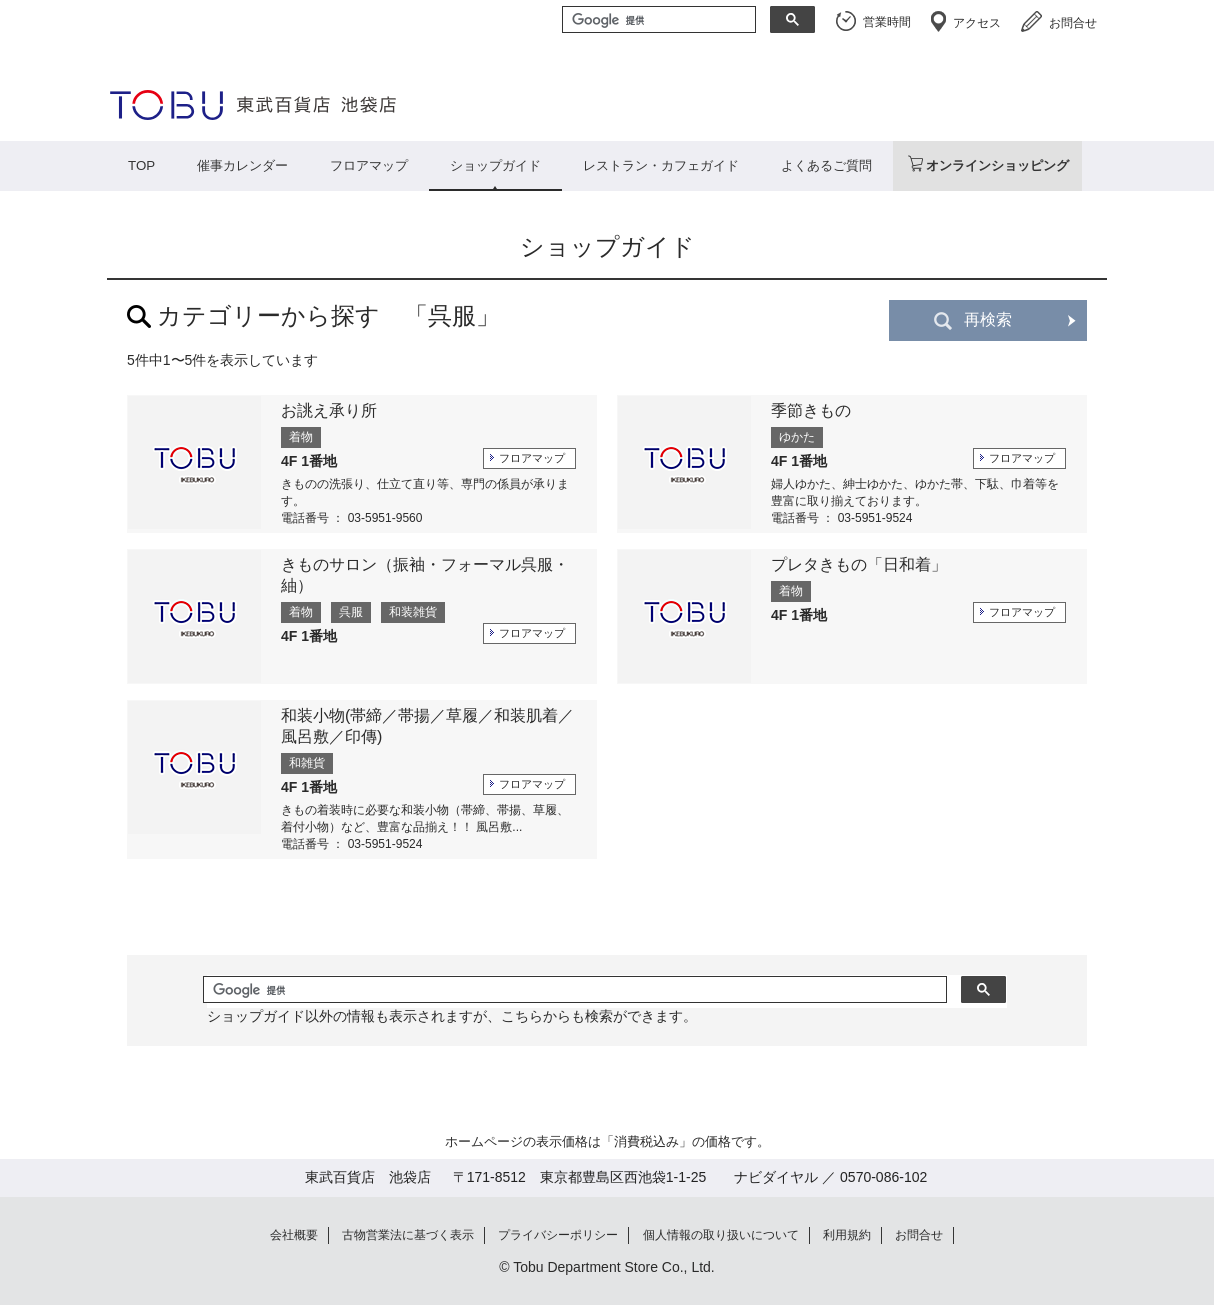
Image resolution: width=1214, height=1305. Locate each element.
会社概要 (294, 1235)
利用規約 (847, 1235)
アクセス (977, 23)
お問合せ (1073, 23)
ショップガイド (495, 165)
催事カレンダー (242, 165)
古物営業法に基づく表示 (408, 1235)
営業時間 (887, 22)
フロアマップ (369, 165)
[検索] (657, 21)
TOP (141, 165)
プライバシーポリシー (558, 1235)
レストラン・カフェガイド (661, 165)
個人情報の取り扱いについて (721, 1235)
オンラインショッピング (997, 165)
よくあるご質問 (826, 165)
